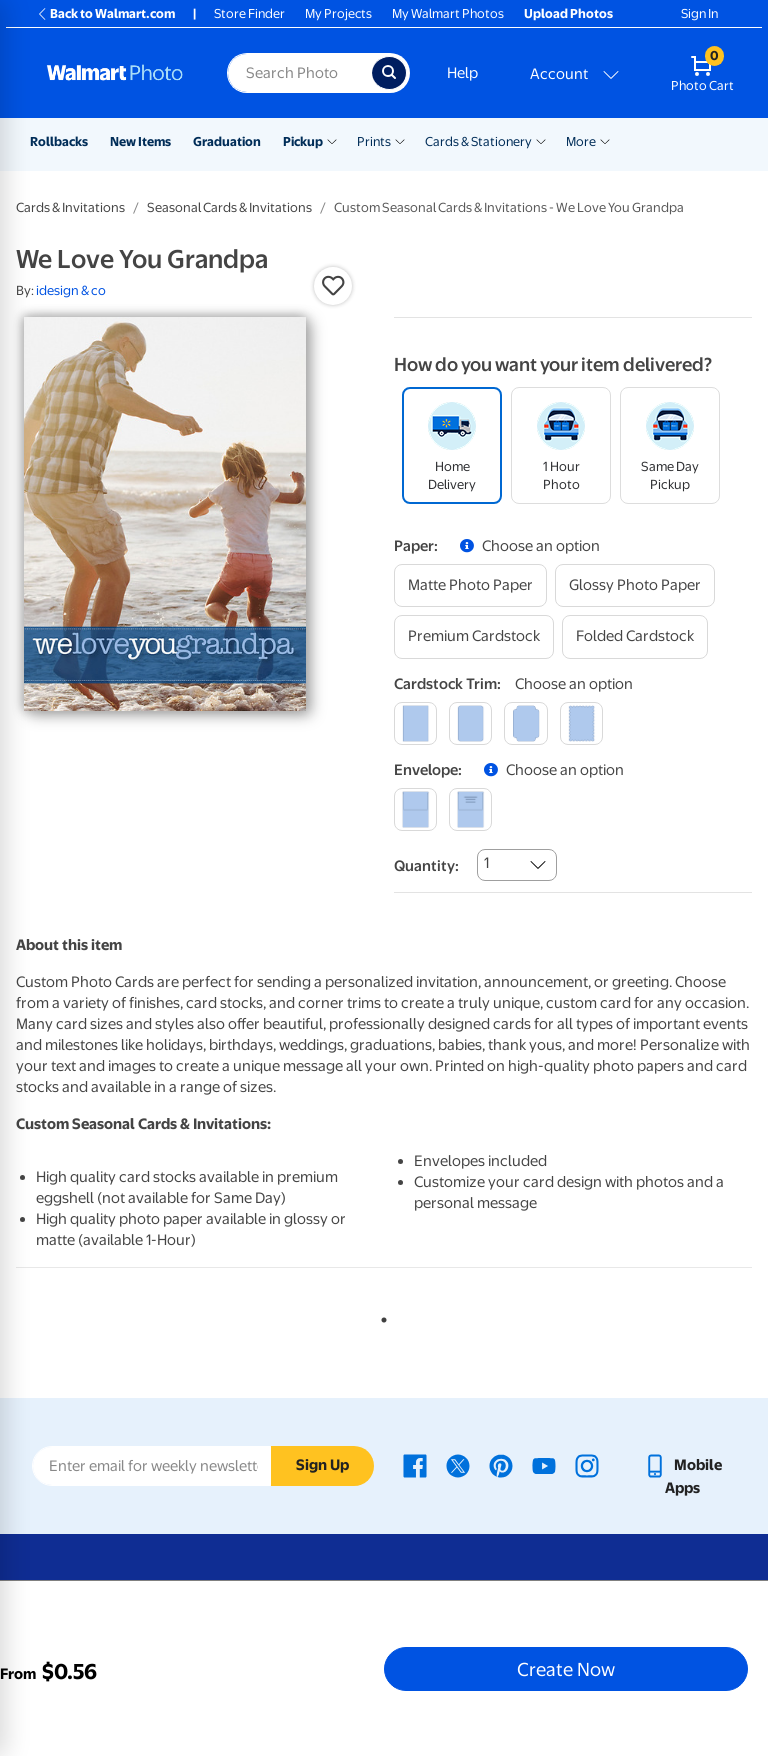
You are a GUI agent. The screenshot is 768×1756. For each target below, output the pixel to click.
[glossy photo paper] (635, 585)
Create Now (566, 1669)
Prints (374, 141)
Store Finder (249, 13)
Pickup (303, 141)
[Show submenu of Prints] (400, 140)
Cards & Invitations (70, 207)
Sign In (699, 13)
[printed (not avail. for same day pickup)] (470, 809)
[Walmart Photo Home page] (115, 73)
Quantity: (426, 866)
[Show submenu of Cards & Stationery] (541, 140)
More (581, 141)
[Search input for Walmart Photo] (299, 73)
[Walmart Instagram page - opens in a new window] (587, 1465)
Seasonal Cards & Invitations (229, 207)
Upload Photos (568, 13)
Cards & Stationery (478, 141)
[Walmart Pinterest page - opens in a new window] (501, 1465)
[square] (415, 723)
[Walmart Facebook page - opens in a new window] (415, 1465)
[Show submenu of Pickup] (332, 140)
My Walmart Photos (448, 13)
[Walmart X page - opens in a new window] (458, 1465)
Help (462, 73)
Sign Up (322, 1465)
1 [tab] (380, 1316)
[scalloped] (581, 723)
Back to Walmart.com (105, 13)
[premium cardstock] (474, 636)
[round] (470, 723)
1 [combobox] (486, 863)
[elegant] (525, 723)
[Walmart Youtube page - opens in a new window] (544, 1465)
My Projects (338, 13)
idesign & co (71, 290)
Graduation (227, 141)
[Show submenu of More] (605, 140)
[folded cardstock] (635, 636)
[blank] (415, 809)
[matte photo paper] (470, 585)
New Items (140, 141)
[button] (333, 286)
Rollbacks (59, 141)
